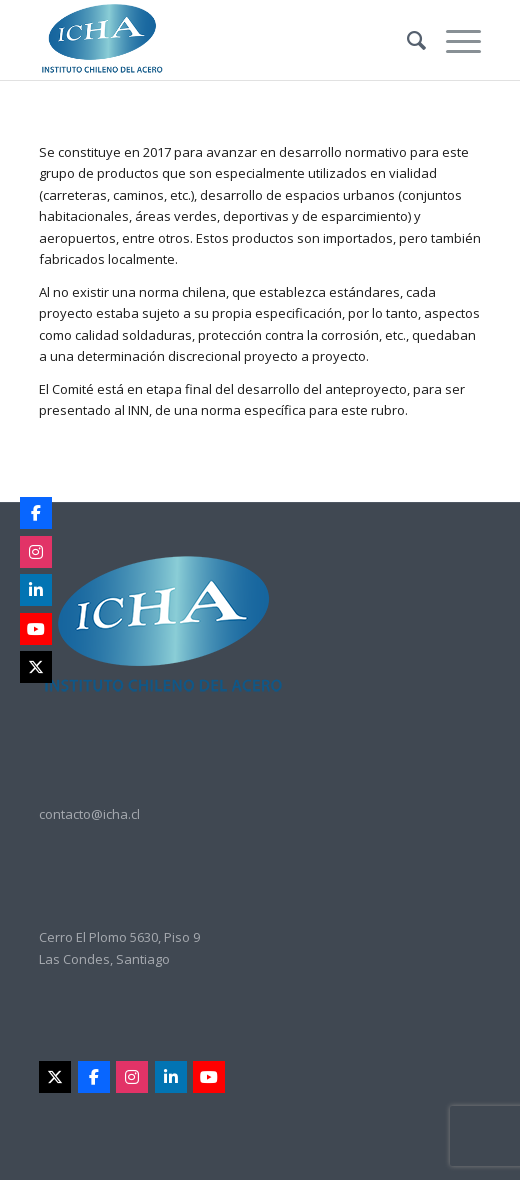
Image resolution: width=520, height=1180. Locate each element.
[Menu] (453, 40)
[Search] (406, 40)
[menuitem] (406, 40)
